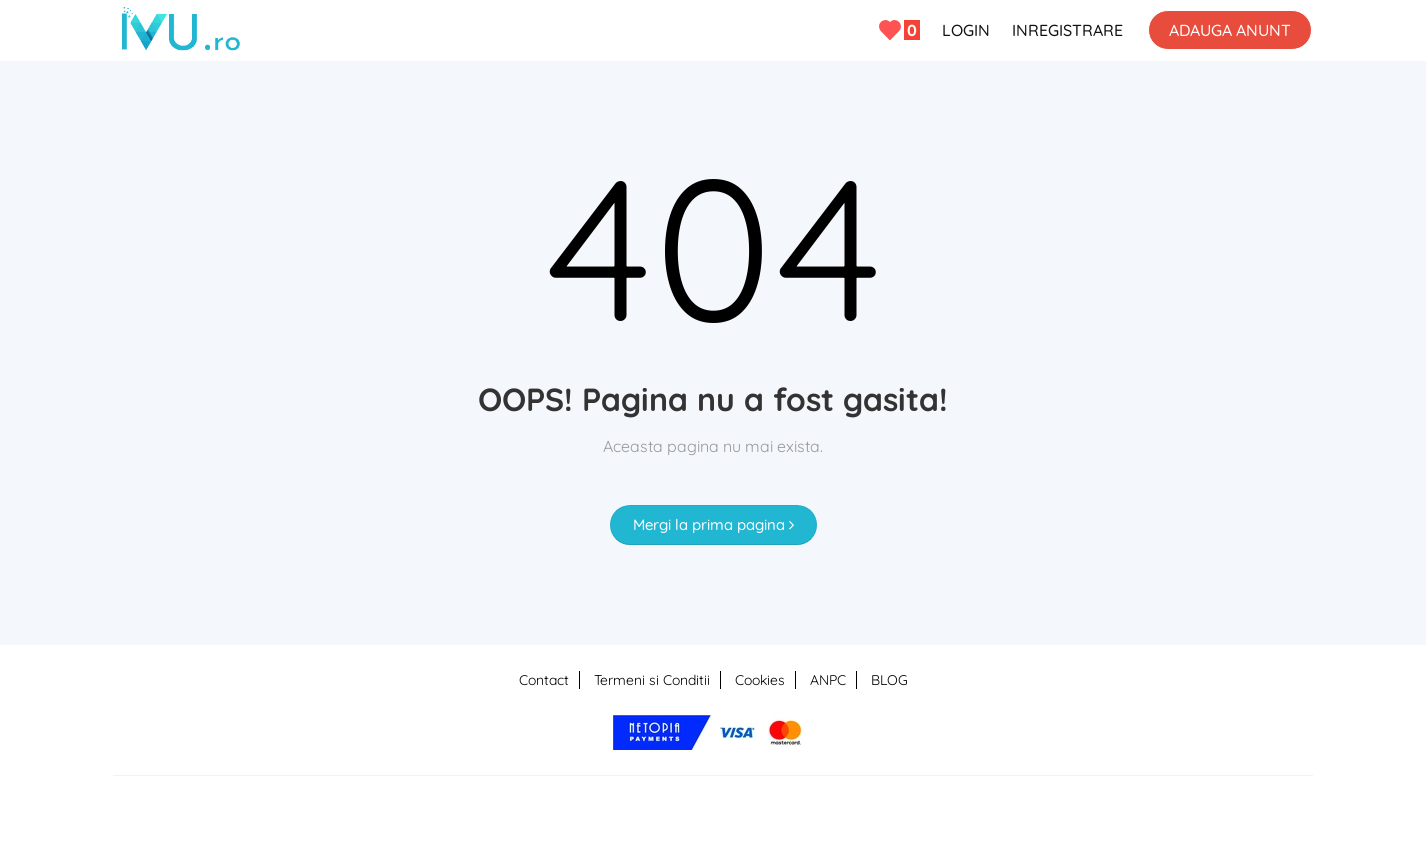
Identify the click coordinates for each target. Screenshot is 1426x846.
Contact (544, 680)
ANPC (828, 680)
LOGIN (966, 30)
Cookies (760, 680)
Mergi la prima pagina (713, 524)
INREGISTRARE (1067, 30)
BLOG (889, 680)
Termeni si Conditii (652, 680)
